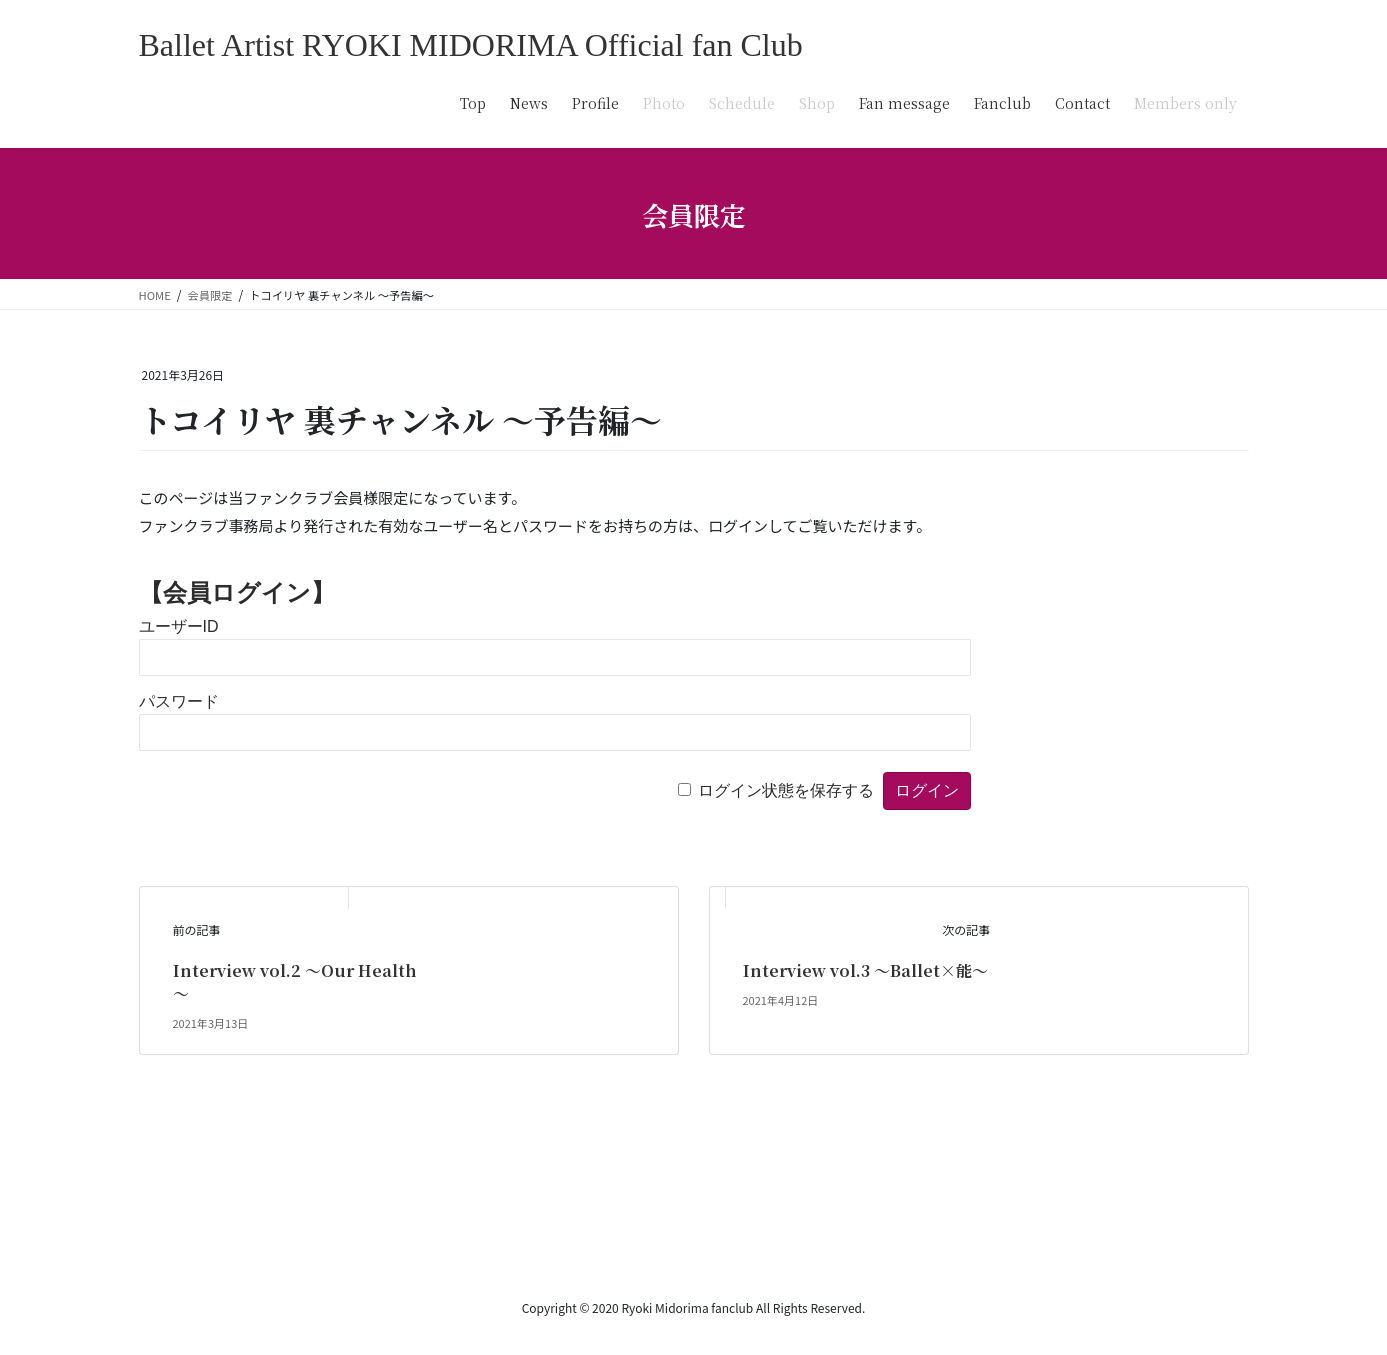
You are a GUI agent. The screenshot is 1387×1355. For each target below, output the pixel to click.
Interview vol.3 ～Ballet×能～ (865, 970)
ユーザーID (179, 626)
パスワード (179, 701)
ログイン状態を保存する (786, 790)
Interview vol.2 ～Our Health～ (295, 981)
